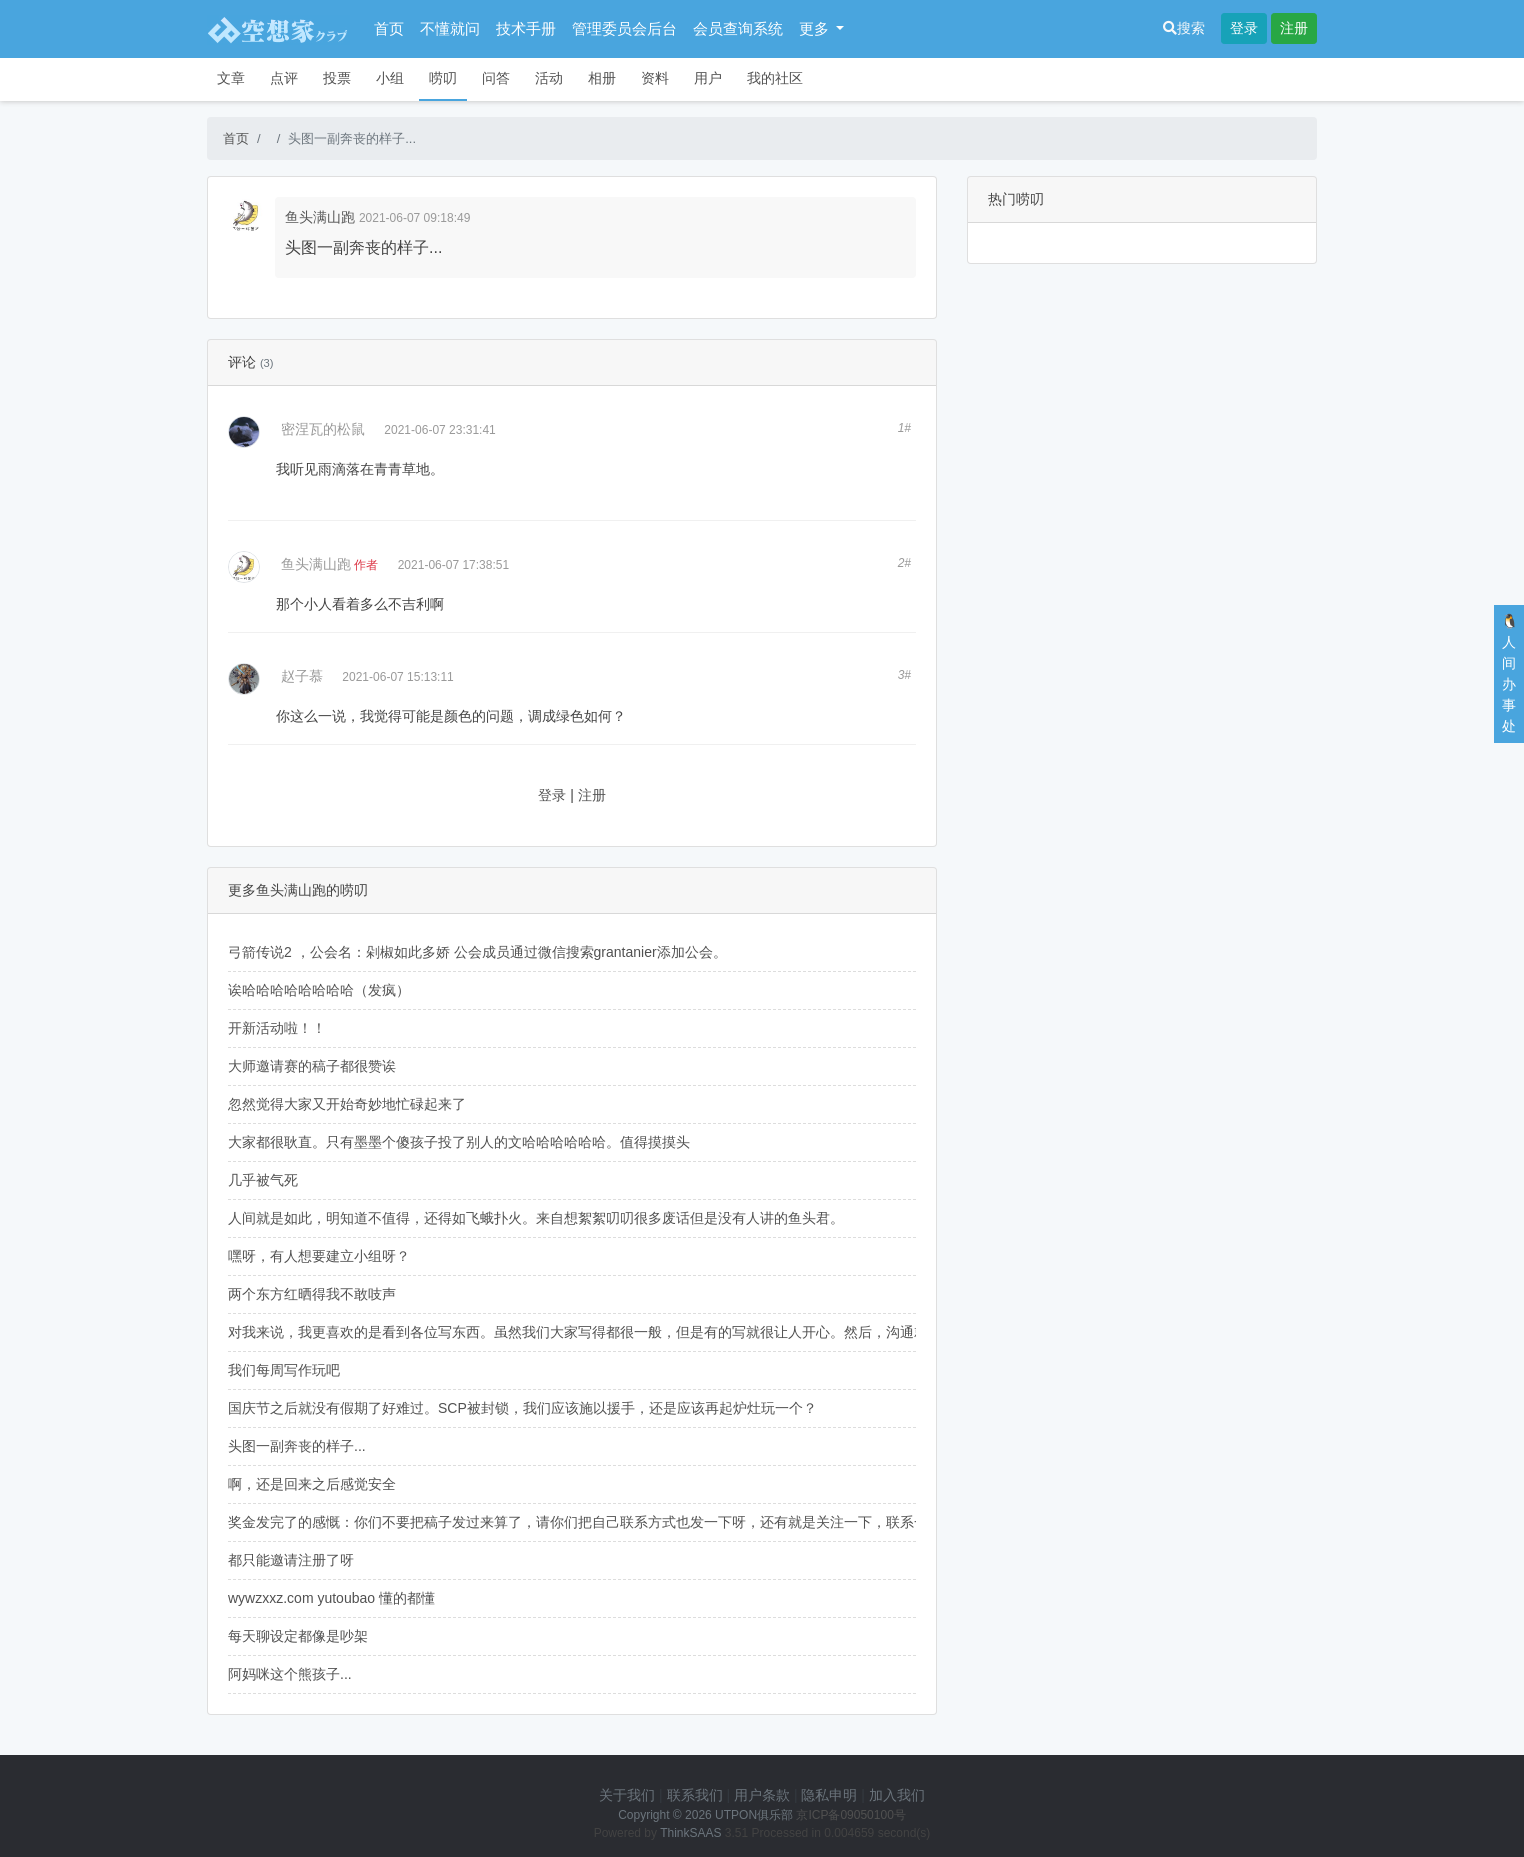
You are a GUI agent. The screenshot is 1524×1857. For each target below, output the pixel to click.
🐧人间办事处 (1509, 673)
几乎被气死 (263, 1180)
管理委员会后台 (624, 28)
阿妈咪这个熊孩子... (290, 1674)
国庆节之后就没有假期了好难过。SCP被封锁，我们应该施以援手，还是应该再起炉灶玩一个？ (522, 1408)
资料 (655, 78)
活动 (549, 78)
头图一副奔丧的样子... (297, 1446)
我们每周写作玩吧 (284, 1370)
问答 (496, 78)
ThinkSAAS (690, 1833)
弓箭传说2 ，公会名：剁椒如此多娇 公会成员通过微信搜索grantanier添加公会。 (477, 952)
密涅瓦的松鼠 (323, 429)
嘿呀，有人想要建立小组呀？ (319, 1256)
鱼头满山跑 (320, 217)
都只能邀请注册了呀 (291, 1560)
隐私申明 (829, 1795)
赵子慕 (302, 676)
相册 (602, 78)
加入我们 (897, 1795)
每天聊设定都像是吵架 (298, 1636)
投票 (337, 78)
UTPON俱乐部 (754, 1815)
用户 (708, 78)
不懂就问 (450, 28)
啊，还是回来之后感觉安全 (312, 1484)
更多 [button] (816, 28)
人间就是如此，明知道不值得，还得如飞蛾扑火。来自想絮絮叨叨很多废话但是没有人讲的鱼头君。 (536, 1218)
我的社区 (775, 78)
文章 (231, 78)
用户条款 (762, 1795)
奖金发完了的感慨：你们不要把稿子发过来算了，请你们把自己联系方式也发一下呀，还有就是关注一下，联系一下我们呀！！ (620, 1522)
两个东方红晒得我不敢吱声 (312, 1294)
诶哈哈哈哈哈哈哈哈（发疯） (319, 990)
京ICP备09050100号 (850, 1815)
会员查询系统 (738, 28)
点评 (284, 78)
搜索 (1184, 28)
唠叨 (443, 78)
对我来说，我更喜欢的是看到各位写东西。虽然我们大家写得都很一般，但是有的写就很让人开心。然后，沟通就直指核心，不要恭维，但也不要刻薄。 (697, 1332)
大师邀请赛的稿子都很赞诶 (312, 1066)
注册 (1294, 28)
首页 (389, 28)
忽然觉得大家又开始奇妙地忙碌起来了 (347, 1104)
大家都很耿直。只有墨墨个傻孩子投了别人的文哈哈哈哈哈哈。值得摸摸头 (459, 1142)
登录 (1244, 28)
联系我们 (695, 1795)
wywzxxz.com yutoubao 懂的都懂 (331, 1598)
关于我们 (627, 1795)
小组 (390, 78)
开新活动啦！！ (277, 1028)
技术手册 (526, 28)
